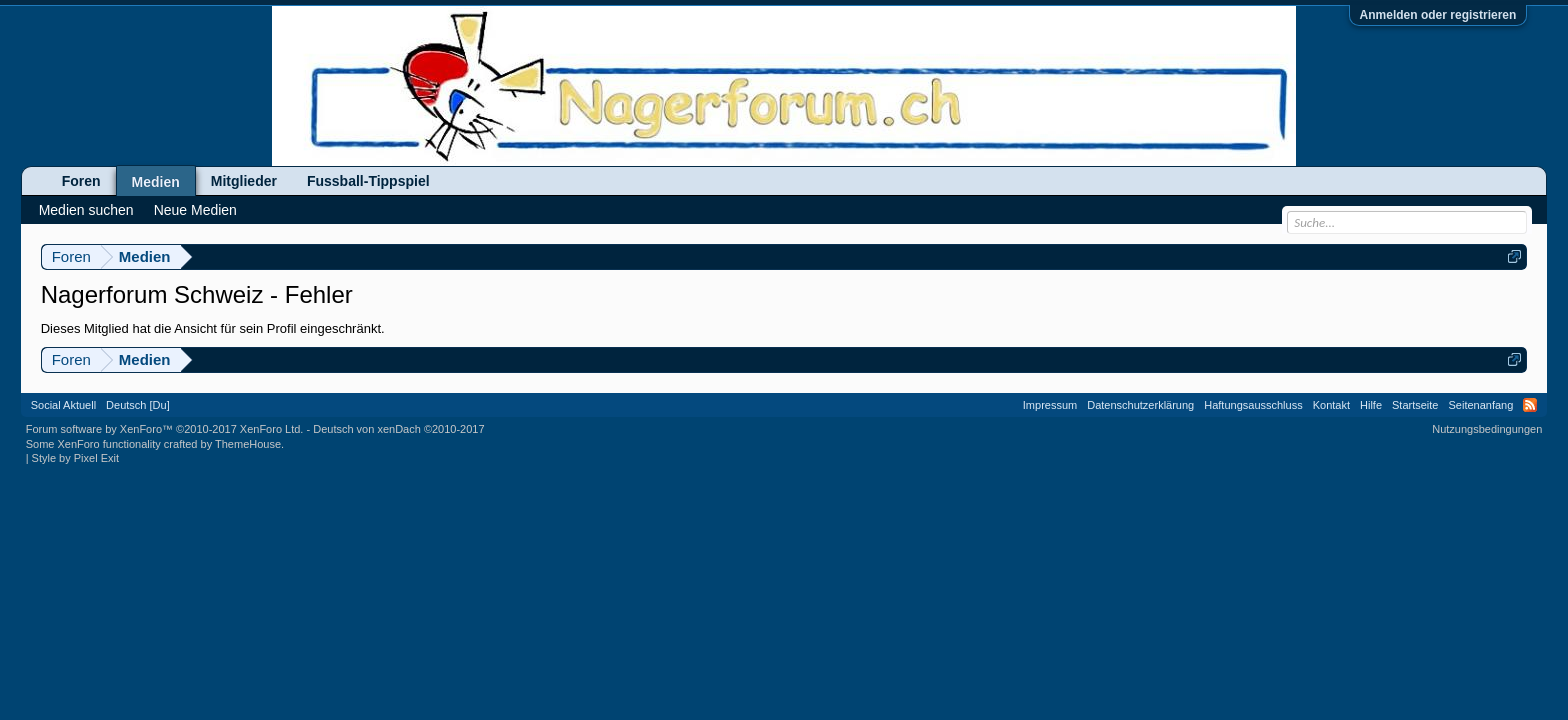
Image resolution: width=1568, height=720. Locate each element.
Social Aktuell (63, 405)
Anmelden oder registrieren (1438, 15)
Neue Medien (195, 210)
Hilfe (1371, 405)
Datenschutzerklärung (1140, 405)
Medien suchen (86, 210)
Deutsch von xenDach (398, 429)
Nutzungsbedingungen (1487, 429)
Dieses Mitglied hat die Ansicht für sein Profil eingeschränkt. (213, 328)
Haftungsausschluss (1253, 405)
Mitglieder (244, 181)
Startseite (1415, 405)
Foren (81, 181)
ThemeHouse (248, 444)
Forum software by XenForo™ (165, 429)
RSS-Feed (1530, 405)
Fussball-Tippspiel (368, 181)
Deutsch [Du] (138, 405)
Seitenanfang (1480, 405)
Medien (156, 182)
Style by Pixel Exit (75, 458)
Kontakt (1331, 405)
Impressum (1050, 405)
